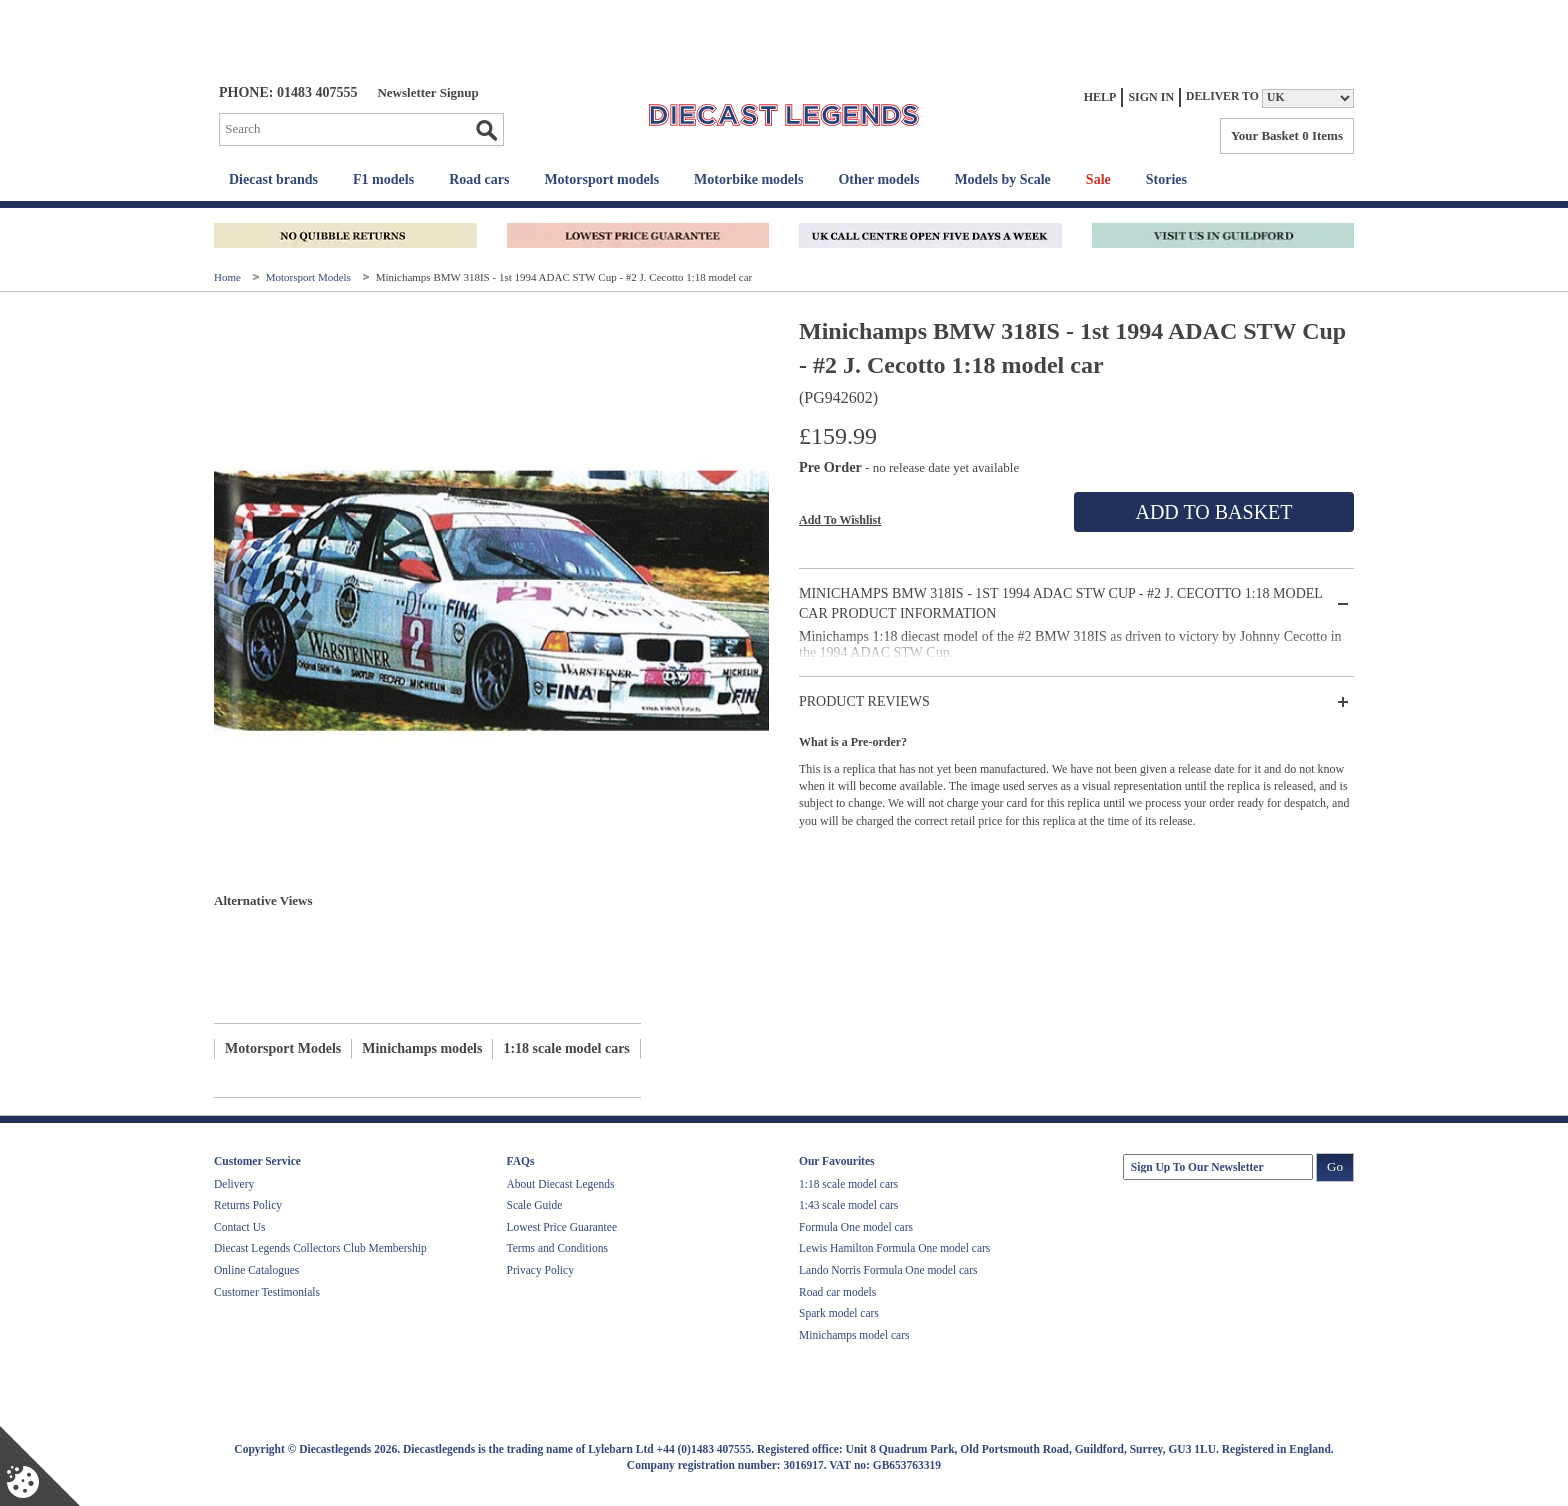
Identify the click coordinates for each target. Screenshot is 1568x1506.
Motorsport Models (310, 277)
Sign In (1151, 97)
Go (486, 130)
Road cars (479, 179)
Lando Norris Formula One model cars (888, 1270)
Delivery (234, 1184)
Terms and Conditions (557, 1248)
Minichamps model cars (854, 1335)
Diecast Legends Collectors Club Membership (320, 1248)
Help (1100, 97)
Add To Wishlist (840, 520)
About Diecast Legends (561, 1184)
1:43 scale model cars (848, 1205)
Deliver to (1222, 96)
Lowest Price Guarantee (562, 1227)
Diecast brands (273, 179)
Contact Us (239, 1227)
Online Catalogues (256, 1270)
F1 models (383, 179)
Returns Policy (248, 1205)
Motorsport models (601, 179)
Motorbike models (748, 179)
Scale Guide (535, 1205)
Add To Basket (1213, 512)
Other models (878, 179)
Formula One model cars (856, 1227)
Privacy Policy (540, 1270)
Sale (1098, 179)
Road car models (837, 1292)
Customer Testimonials (267, 1292)
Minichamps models (422, 1048)
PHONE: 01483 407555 (288, 92)
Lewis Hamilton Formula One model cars (894, 1248)
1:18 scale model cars (566, 1048)
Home (229, 277)
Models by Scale (1002, 179)
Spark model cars (839, 1313)
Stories (1166, 179)
